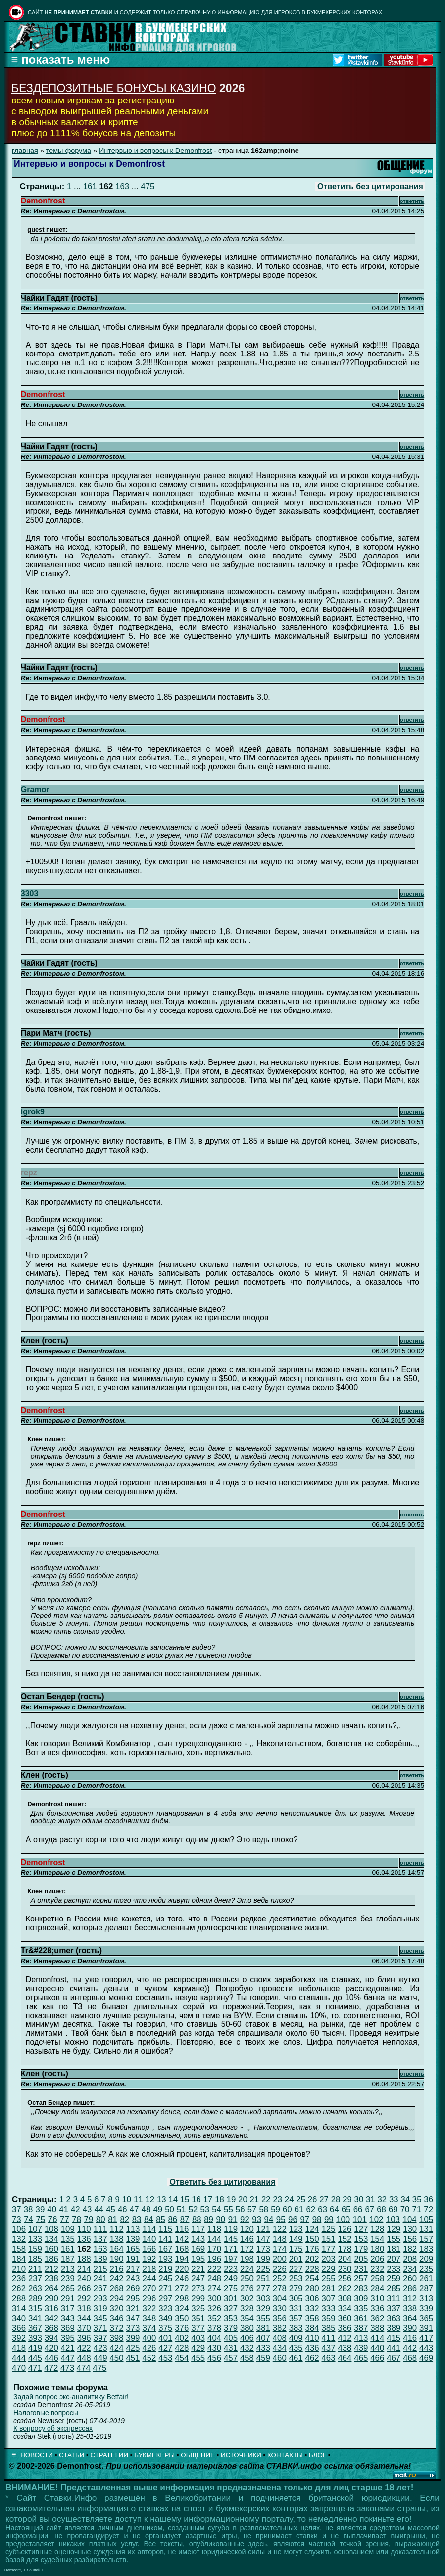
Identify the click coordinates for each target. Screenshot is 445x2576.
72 (428, 2209)
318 (84, 2308)
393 (35, 2338)
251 (263, 2278)
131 (426, 2229)
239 (68, 2278)
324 (182, 2308)
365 (426, 2318)
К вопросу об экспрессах (53, 2428)
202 (312, 2259)
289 (35, 2298)
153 (361, 2239)
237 (35, 2278)
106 (19, 2229)
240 (84, 2278)
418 (19, 2348)
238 (51, 2278)
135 (68, 2239)
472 (51, 2368)
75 (41, 2219)
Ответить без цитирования (370, 186)
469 (426, 2358)
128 (377, 2229)
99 (329, 2219)
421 (68, 2348)
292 (84, 2298)
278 (280, 2288)
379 (231, 2328)
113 (133, 2229)
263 (35, 2288)
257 (361, 2278)
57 (252, 2209)
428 (182, 2348)
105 (426, 2219)
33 (393, 2199)
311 (393, 2298)
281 (329, 2288)
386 (344, 2328)
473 (67, 2368)
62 (311, 2209)
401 (165, 2338)
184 (19, 2259)
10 (127, 2199)
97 (304, 2219)
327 (231, 2308)
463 (329, 2358)
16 (196, 2199)
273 (198, 2288)
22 (266, 2199)
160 (51, 2249)
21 (254, 2199)
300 (214, 2298)
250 (247, 2278)
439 (361, 2348)
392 (19, 2338)
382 (280, 2328)
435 (296, 2348)
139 (133, 2239)
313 (426, 2298)
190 (117, 2259)
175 (296, 2249)
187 (68, 2259)
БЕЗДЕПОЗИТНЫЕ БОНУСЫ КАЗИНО (113, 88)
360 (344, 2318)
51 (181, 2209)
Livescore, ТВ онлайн (23, 2570)
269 (133, 2288)
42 (75, 2209)
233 (393, 2268)
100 (343, 2219)
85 (160, 2219)
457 (231, 2358)
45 (110, 2209)
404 (214, 2338)
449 (100, 2358)
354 (247, 2318)
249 (231, 2278)
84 (148, 2219)
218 (149, 2268)
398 (117, 2338)
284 (377, 2288)
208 (410, 2259)
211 (35, 2268)
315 (35, 2308)
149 (296, 2239)
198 (247, 2259)
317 (68, 2308)
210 (19, 2268)
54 (216, 2209)
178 (344, 2249)
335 (361, 2308)
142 (182, 2239)
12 (149, 2199)
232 (377, 2268)
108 (51, 2229)
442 (410, 2348)
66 (358, 2209)
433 (263, 2348)
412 (344, 2338)
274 (214, 2288)
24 (289, 2199)
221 (198, 2268)
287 (426, 2288)
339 (426, 2308)
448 (84, 2358)
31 (370, 2199)
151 (329, 2239)
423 (100, 2348)
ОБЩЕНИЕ (198, 2455)
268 (117, 2288)
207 (393, 2259)
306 (312, 2298)
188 (84, 2259)
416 (410, 2338)
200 (280, 2259)
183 (426, 2249)
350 (182, 2318)
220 (182, 2268)
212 (51, 2268)
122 (280, 2229)
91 (233, 2219)
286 (410, 2288)
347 (133, 2318)
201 (296, 2259)
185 (35, 2259)
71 (417, 2209)
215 (100, 2268)
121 (263, 2229)
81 (112, 2219)
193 (165, 2259)
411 (329, 2338)
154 (377, 2239)
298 (182, 2298)
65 (346, 2209)
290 (51, 2298)
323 (165, 2308)
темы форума (68, 150)
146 (247, 2239)
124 (312, 2229)
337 (393, 2308)
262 (19, 2288)
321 (133, 2308)
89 (208, 2219)
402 (182, 2338)
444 (19, 2358)
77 (64, 2219)
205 (361, 2259)
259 (393, 2278)
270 (149, 2288)
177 (329, 2249)
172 (247, 2249)
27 (324, 2199)
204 (344, 2259)
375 (165, 2328)
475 (147, 186)
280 (312, 2288)
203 (329, 2259)
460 (280, 2358)
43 (87, 2209)
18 (219, 2199)
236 (19, 2278)
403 (198, 2338)
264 (51, 2288)
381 (263, 2328)
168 (182, 2249)
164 (117, 2249)
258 (377, 2278)
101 (360, 2219)
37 (16, 2209)
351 (198, 2318)
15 (185, 2199)
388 (377, 2328)
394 (51, 2338)
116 (182, 2229)
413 (361, 2338)
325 (198, 2308)
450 (117, 2358)
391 (426, 2328)
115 (165, 2229)
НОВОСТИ (36, 2455)
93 (256, 2219)
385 (329, 2328)
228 (312, 2268)
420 (51, 2348)
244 (149, 2278)
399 (133, 2338)
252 (280, 2278)
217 (133, 2268)
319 (100, 2308)
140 (149, 2239)
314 (19, 2308)
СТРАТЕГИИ (109, 2455)
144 (214, 2239)
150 (312, 2239)
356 (280, 2318)
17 (208, 2199)
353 (231, 2318)
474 (84, 2368)
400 (149, 2338)
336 (377, 2308)
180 (377, 2249)
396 (84, 2338)
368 (51, 2328)
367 (35, 2328)
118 (214, 2229)
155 (393, 2239)
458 (247, 2358)
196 (214, 2259)
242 (117, 2278)
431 (231, 2348)
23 (277, 2199)
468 (410, 2358)
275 (231, 2288)
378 (214, 2328)
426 (149, 2348)
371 (100, 2328)
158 (19, 2249)
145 (231, 2239)
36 (428, 2199)
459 (263, 2358)
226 (280, 2268)
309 (361, 2298)
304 (280, 2298)
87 (185, 2219)
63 (322, 2209)
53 (205, 2209)
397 (100, 2338)
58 (263, 2209)
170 (214, 2249)
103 (393, 2219)
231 (361, 2268)
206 (377, 2259)
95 (281, 2219)
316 (51, 2308)
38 (28, 2209)
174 (280, 2249)
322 (149, 2308)
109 (68, 2229)
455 (198, 2358)
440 (377, 2348)
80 (100, 2219)
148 (280, 2239)
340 (19, 2318)
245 (165, 2278)
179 (361, 2249)
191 (133, 2259)
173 (263, 2249)
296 (149, 2298)
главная (25, 150)
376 (182, 2328)
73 (16, 2219)
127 (361, 2229)
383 (296, 2328)
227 (296, 2268)
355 (263, 2318)
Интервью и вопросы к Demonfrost (155, 150)
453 (165, 2358)
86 (172, 2219)
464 (344, 2358)
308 (344, 2298)
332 (312, 2308)
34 (405, 2199)
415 (393, 2338)
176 (312, 2249)
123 (296, 2229)
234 (410, 2268)
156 (410, 2239)
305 (296, 2298)
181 (393, 2249)
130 (410, 2229)
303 (263, 2298)
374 (149, 2328)
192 (149, 2259)
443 (426, 2348)
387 (361, 2328)
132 (19, 2239)
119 (231, 2229)
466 (377, 2358)
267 (100, 2288)
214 (84, 2268)
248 (214, 2278)
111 (100, 2229)
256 (344, 2278)
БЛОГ (317, 2455)
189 (100, 2259)
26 (312, 2199)
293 (100, 2298)
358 (312, 2318)
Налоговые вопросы (45, 2413)
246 (182, 2278)
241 (100, 2278)
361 (361, 2318)
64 (334, 2209)
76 (52, 2219)
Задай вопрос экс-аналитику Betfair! (71, 2397)
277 (263, 2288)
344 (84, 2318)
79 (89, 2219)
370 (84, 2328)
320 (117, 2308)
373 (133, 2328)
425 (133, 2348)
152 (344, 2239)
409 (296, 2338)
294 (117, 2298)
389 (393, 2328)
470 (19, 2368)
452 (149, 2358)
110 (84, 2229)
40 (51, 2209)
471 (35, 2368)
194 (182, 2259)
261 (426, 2278)
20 (242, 2199)
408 (280, 2338)
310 (377, 2298)
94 (269, 2219)
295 (133, 2298)
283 (361, 2288)
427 (165, 2348)
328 (247, 2308)
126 (344, 2229)
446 (51, 2358)
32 (382, 2199)
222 (214, 2268)
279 (296, 2288)
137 (100, 2239)
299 (198, 2298)
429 (198, 2348)
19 (231, 2199)
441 (393, 2348)
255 (329, 2278)
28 (336, 2199)
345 (100, 2318)
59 (275, 2209)
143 (198, 2239)
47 (134, 2209)
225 (263, 2268)
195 (198, 2259)
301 (231, 2298)
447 (68, 2358)
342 (51, 2318)
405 (231, 2338)
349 (165, 2318)
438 (344, 2348)
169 (198, 2249)
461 (296, 2358)
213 (68, 2268)
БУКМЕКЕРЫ (154, 2455)
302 (247, 2298)
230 (344, 2268)
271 (165, 2288)
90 (221, 2219)
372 (117, 2328)
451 (133, 2358)
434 (280, 2348)
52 (193, 2209)
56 (240, 2209)
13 (161, 2199)
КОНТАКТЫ (285, 2455)
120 (247, 2229)
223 (231, 2268)
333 (329, 2308)
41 (63, 2209)
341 (35, 2318)
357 (296, 2318)
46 (122, 2209)
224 (247, 2268)
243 (133, 2278)
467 (393, 2358)
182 (410, 2249)
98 (317, 2219)
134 (51, 2239)
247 (198, 2278)
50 (169, 2209)
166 (149, 2249)
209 (426, 2259)
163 (122, 186)
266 (84, 2288)
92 (244, 2219)
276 (247, 2288)
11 (138, 2199)
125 (329, 2229)
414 (377, 2338)
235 (426, 2268)
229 (329, 2268)
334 (344, 2308)
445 (35, 2358)
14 (173, 2199)
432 (247, 2348)
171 (231, 2249)
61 (299, 2209)
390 (410, 2328)
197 (231, 2259)
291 (68, 2298)
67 (369, 2209)
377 (198, 2328)
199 (263, 2259)
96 (292, 2219)
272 (182, 2288)
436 (312, 2348)
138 (117, 2239)
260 (410, 2278)
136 (84, 2239)
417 (426, 2338)
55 (228, 2209)
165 (133, 2249)
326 (214, 2308)
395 (68, 2338)
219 (165, 2268)
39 (40, 2209)
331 (296, 2308)
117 (198, 2229)
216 (117, 2268)
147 (263, 2239)
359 (329, 2318)
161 (90, 186)
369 (68, 2328)
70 (405, 2209)
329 (263, 2308)
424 (117, 2348)
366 (19, 2328)
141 (165, 2239)
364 (410, 2318)
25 (300, 2199)
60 (287, 2209)
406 (247, 2338)
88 (196, 2219)
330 (280, 2308)
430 (214, 2348)
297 (165, 2298)
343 (68, 2318)
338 (410, 2308)
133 (35, 2239)
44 (98, 2209)
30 (359, 2199)
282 (344, 2288)
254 (312, 2278)
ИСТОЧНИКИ (241, 2455)
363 (393, 2318)
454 (182, 2358)
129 (393, 2229)
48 (146, 2209)
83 (137, 2219)
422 (84, 2348)
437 (329, 2348)
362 (377, 2318)
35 (417, 2199)
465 (361, 2358)
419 (35, 2348)
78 (76, 2219)
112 (117, 2229)
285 (393, 2288)
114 (149, 2229)
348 (149, 2318)
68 (381, 2209)
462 (312, 2358)
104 (410, 2219)
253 (296, 2278)
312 (410, 2298)
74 (28, 2219)
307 (329, 2298)
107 (35, 2229)
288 (19, 2298)
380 (247, 2328)
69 (393, 2209)
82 (124, 2219)
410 (312, 2338)
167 (165, 2249)
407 (263, 2338)
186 (51, 2259)
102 (376, 2219)
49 (157, 2209)
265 (68, 2288)
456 (214, 2358)
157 (426, 2239)
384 (312, 2328)
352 (214, 2318)
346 (117, 2318)
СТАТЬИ (71, 2455)
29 (347, 2199)
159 (35, 2249)
